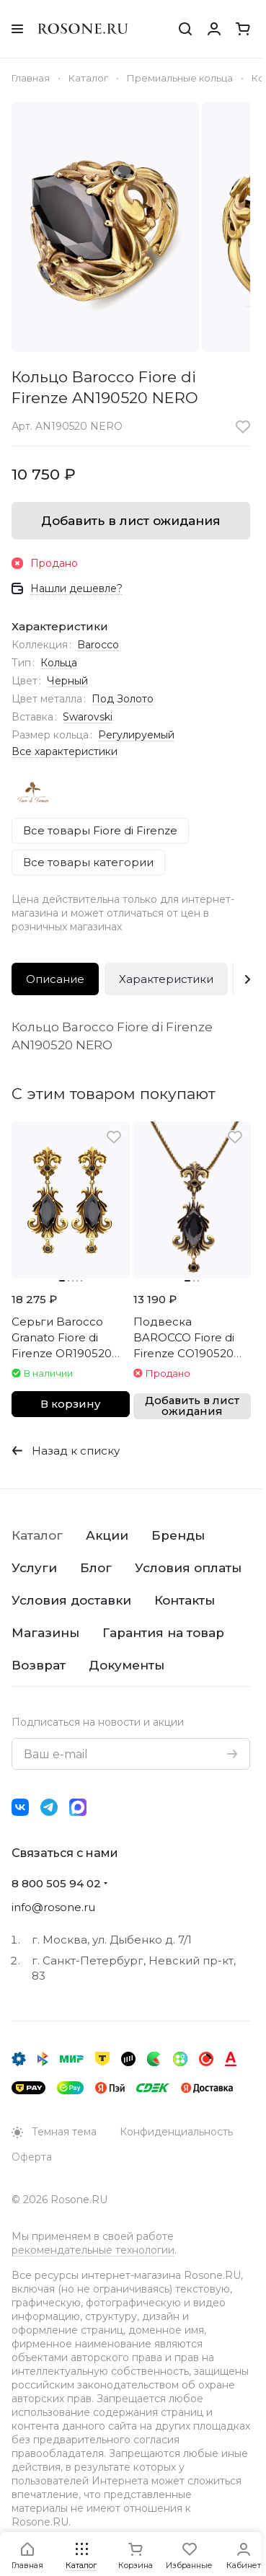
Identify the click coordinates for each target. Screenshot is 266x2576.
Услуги (34, 1568)
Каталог (37, 1535)
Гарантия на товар (163, 1633)
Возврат (39, 1665)
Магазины (45, 1633)
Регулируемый (136, 734)
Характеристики (166, 979)
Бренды (178, 1535)
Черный (67, 680)
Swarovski (87, 716)
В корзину (70, 1404)
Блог (96, 1568)
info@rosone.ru (53, 1907)
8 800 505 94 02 (56, 1883)
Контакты (184, 1600)
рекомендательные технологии (93, 2250)
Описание (55, 979)
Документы (126, 1665)
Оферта (32, 2157)
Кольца (58, 662)
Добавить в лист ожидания (131, 520)
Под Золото (123, 698)
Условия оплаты (188, 1568)
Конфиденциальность (176, 2131)
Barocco (98, 644)
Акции (107, 1535)
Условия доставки (71, 1600)
